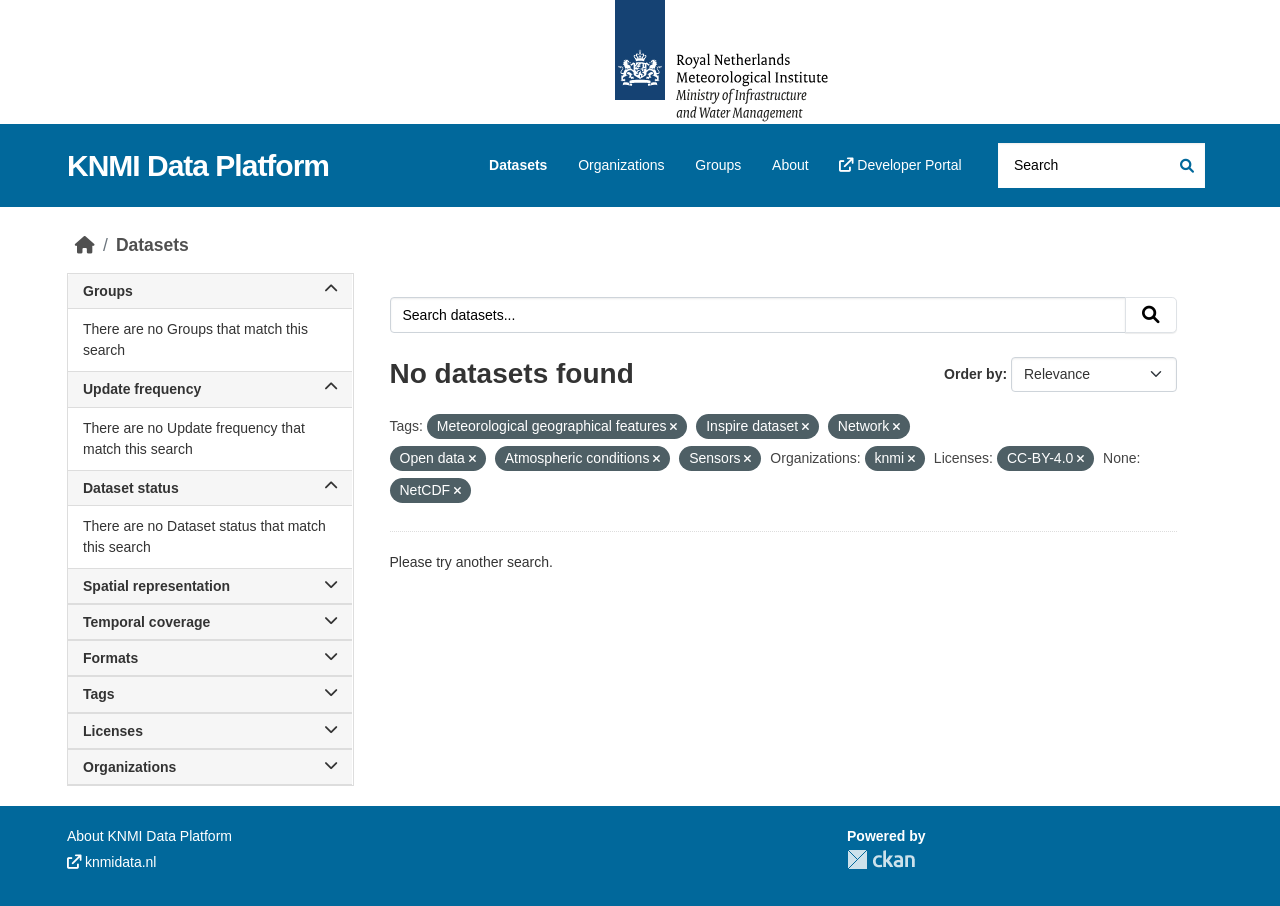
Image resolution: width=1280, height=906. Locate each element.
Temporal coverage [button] (210, 622)
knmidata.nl (111, 862)
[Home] (85, 245)
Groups (718, 165)
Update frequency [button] (210, 389)
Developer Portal (900, 165)
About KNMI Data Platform (149, 836)
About (790, 165)
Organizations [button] (210, 767)
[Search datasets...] (1101, 165)
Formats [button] (210, 658)
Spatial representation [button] (210, 586)
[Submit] (1185, 165)
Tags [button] (210, 694)
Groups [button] (210, 291)
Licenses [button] (210, 731)
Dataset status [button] (210, 488)
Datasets (518, 165)
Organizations (621, 165)
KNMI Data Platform (198, 165)
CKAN (881, 859)
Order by (973, 374)
